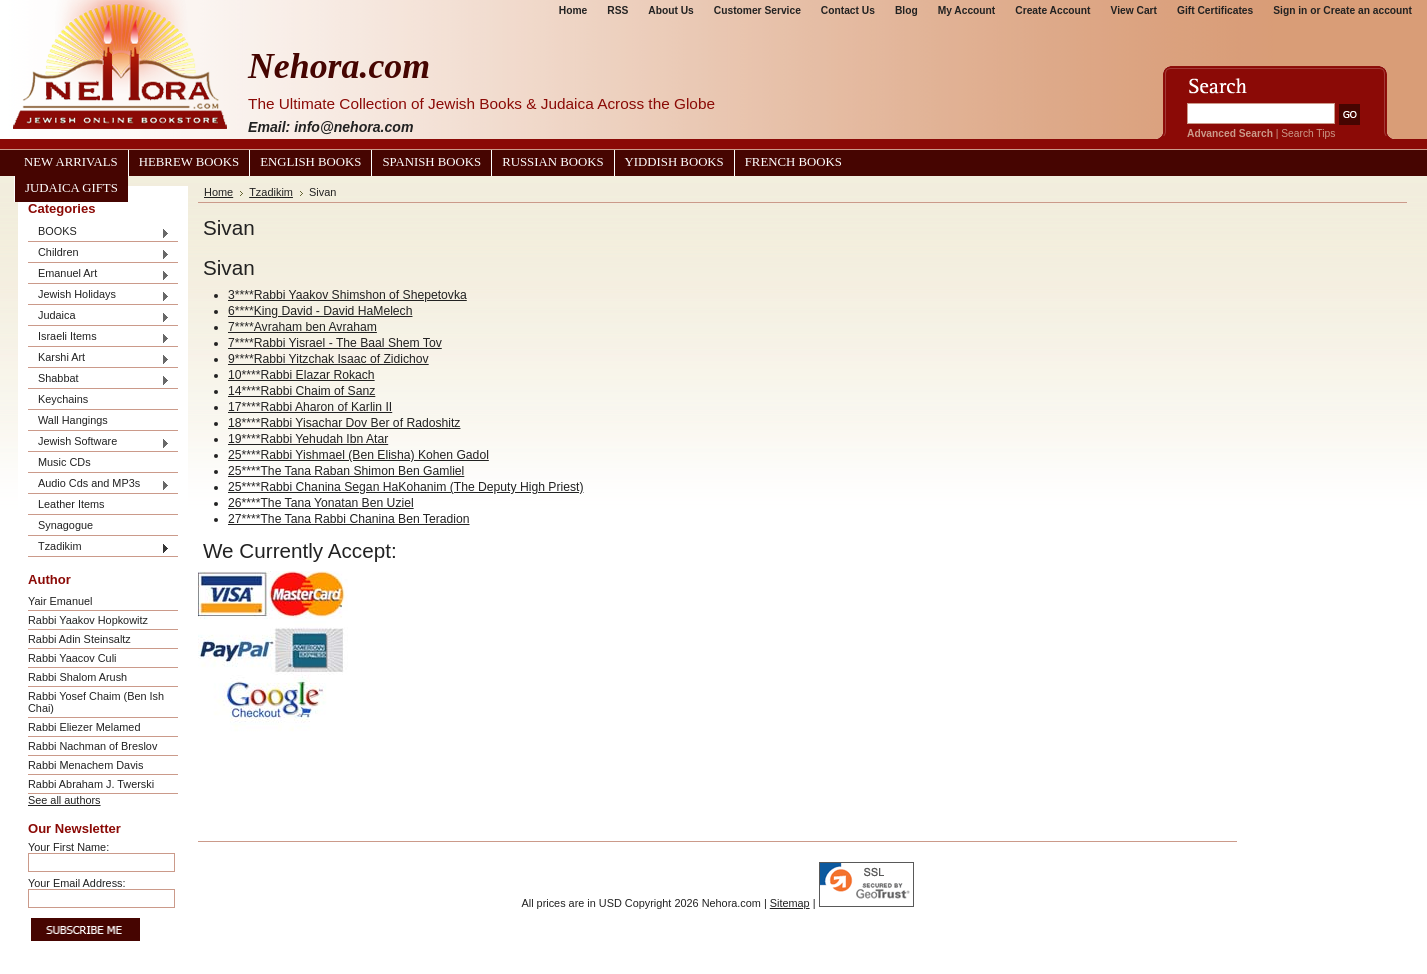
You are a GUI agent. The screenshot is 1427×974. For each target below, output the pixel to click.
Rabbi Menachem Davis (85, 765)
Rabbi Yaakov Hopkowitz (88, 620)
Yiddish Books (674, 162)
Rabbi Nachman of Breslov (92, 746)
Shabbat (99, 379)
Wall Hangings (73, 420)
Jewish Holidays (99, 295)
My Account (967, 10)
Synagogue (65, 525)
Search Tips (1308, 133)
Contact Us (848, 10)
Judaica (99, 316)
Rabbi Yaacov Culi (72, 658)
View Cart (1134, 10)
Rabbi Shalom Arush (77, 677)
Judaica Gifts (71, 188)
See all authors (64, 800)
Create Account (1052, 10)
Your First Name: (68, 847)
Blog (906, 10)
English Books (310, 162)
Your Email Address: (77, 883)
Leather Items (71, 504)
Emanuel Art (99, 274)
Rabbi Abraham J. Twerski (91, 784)
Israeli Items (99, 337)
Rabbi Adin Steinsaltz (79, 639)
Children (99, 253)
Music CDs (64, 462)
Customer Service (757, 10)
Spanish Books (431, 162)
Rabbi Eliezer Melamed (84, 727)
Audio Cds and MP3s (99, 484)
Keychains (63, 399)
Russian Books (552, 162)
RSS (617, 10)
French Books (793, 162)
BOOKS (99, 232)
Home (573, 10)
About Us (670, 10)
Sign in (1290, 10)
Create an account (1367, 10)
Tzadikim (99, 547)
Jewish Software (99, 442)
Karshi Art (99, 358)
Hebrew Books (189, 162)
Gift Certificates (1215, 10)
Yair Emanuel (60, 601)
